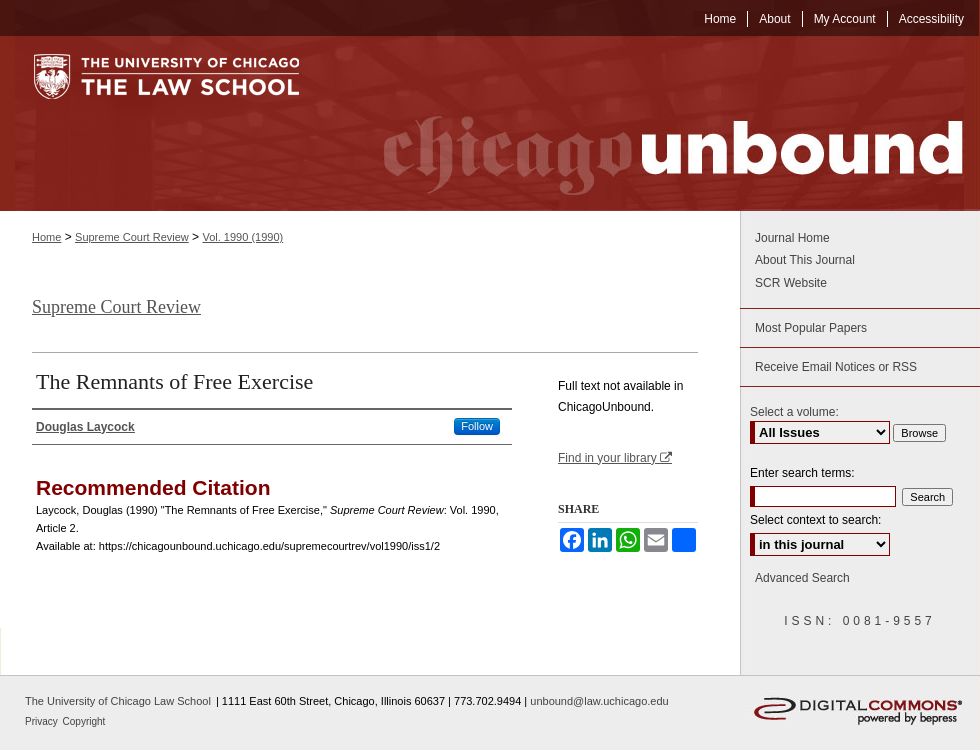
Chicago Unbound (655, 123)
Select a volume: (794, 412)
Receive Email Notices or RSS (836, 367)
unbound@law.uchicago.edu (599, 701)
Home (46, 237)
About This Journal (805, 260)
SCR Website (791, 283)
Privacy (43, 721)
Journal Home (792, 238)
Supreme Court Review (132, 237)
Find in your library (615, 458)
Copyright (84, 721)
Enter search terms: (802, 473)
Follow (477, 426)
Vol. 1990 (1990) (242, 237)
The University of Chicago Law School (118, 701)
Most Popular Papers (811, 328)
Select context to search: (815, 520)
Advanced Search (802, 578)
